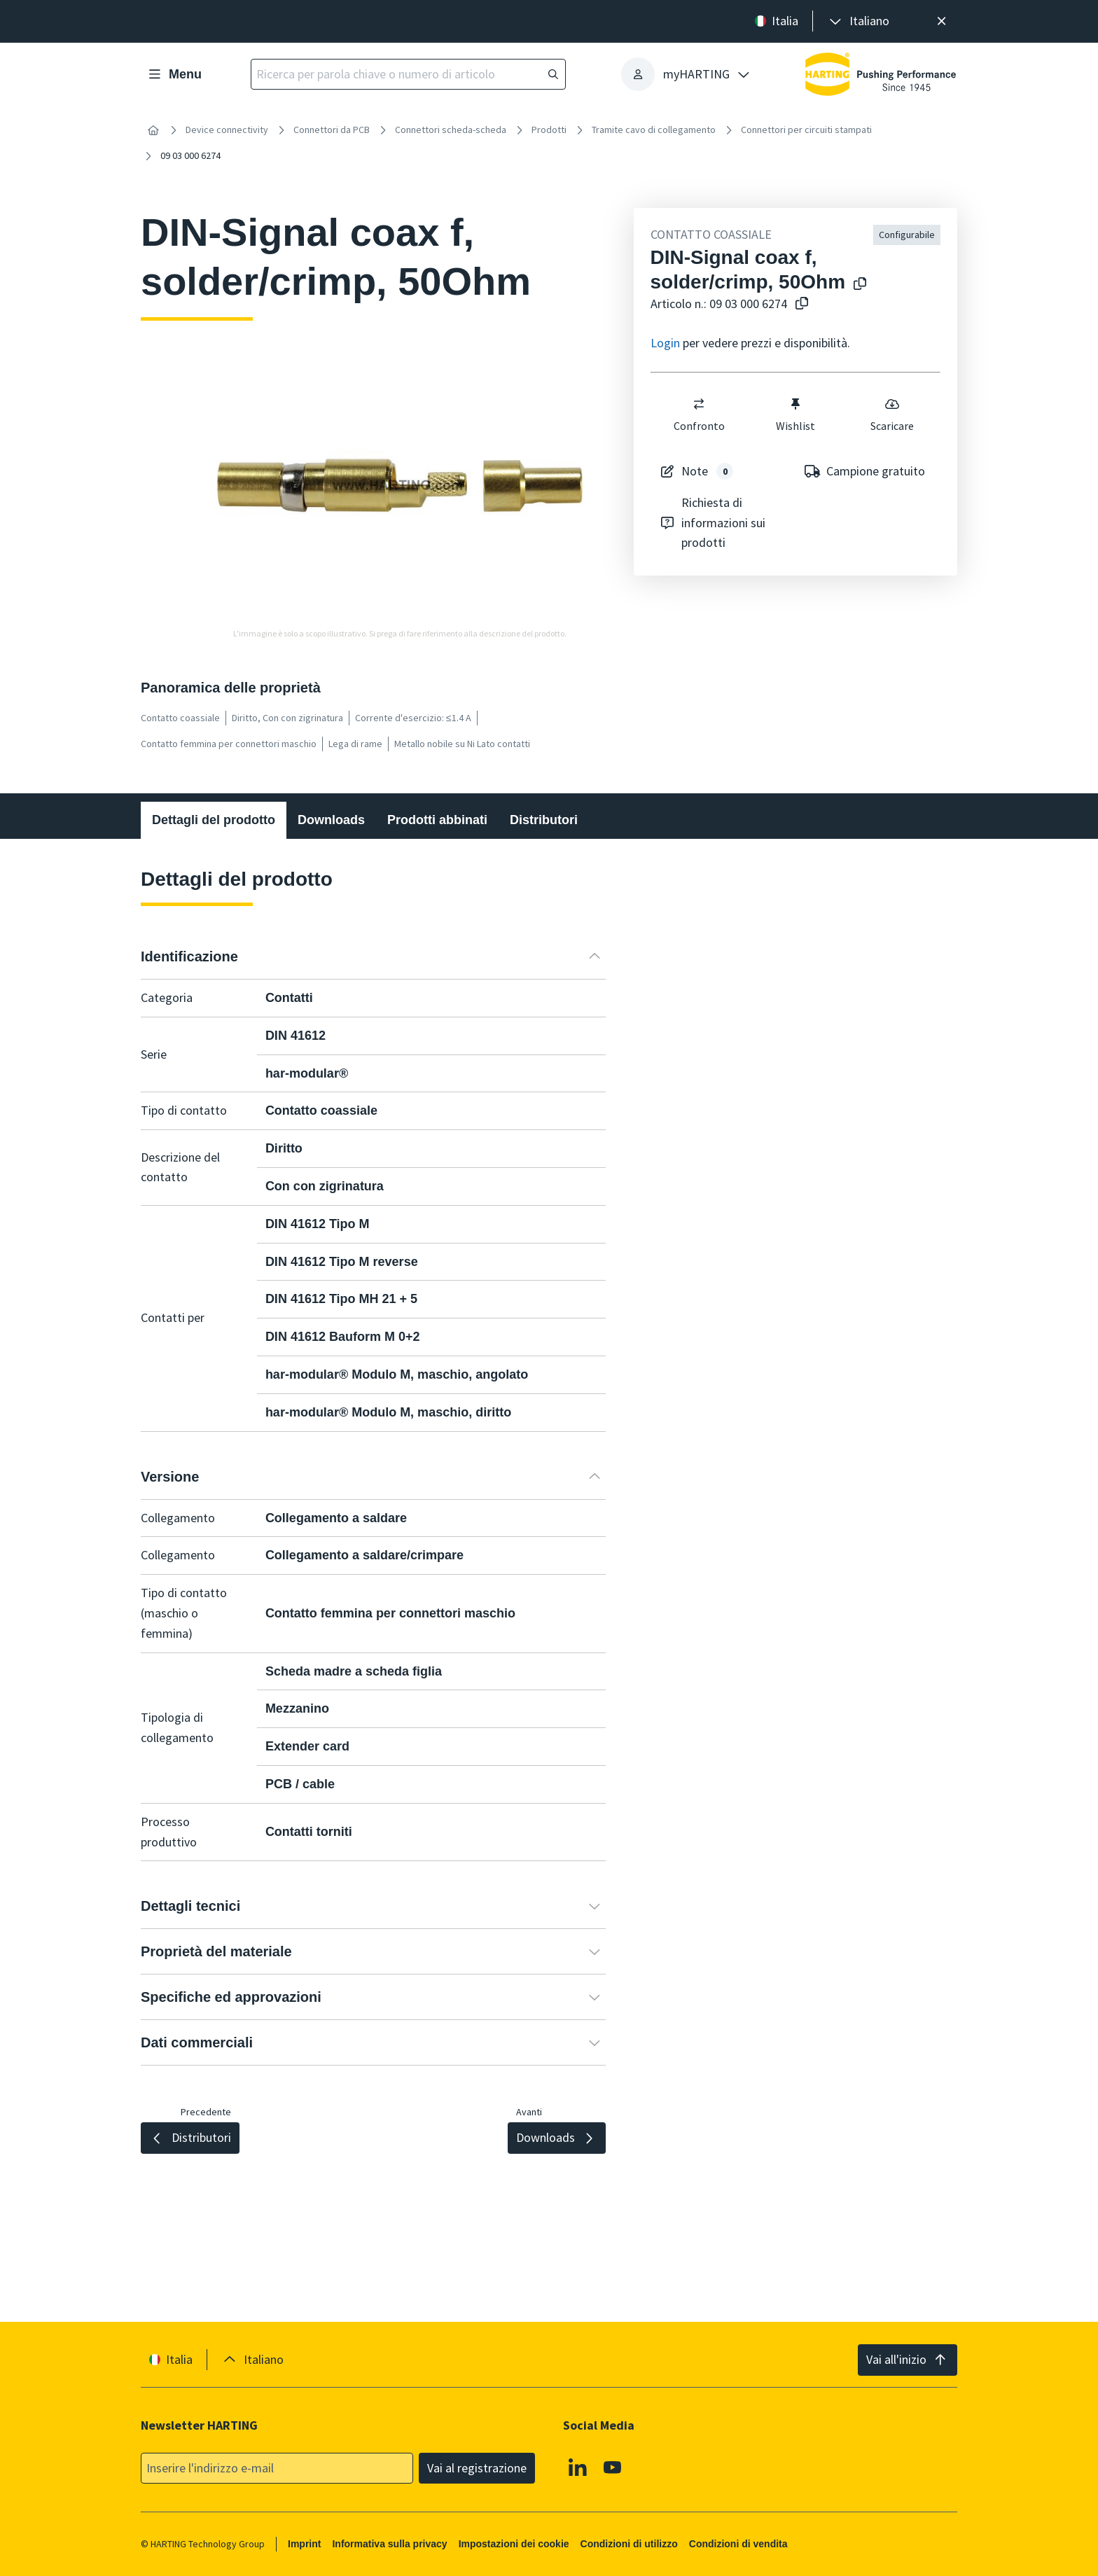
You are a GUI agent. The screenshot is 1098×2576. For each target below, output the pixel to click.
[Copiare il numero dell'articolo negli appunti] (799, 304)
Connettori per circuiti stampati (806, 129)
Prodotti (549, 129)
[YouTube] (612, 2467)
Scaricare (892, 414)
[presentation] (858, 21)
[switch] (699, 404)
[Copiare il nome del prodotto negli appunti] (857, 284)
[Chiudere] (941, 21)
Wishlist (795, 414)
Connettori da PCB (331, 129)
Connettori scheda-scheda (450, 129)
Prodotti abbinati (437, 820)
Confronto (698, 414)
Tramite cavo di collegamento (654, 129)
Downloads (331, 820)
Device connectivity (227, 129)
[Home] (153, 130)
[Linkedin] (577, 2467)
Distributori (544, 820)
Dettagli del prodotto (213, 820)
